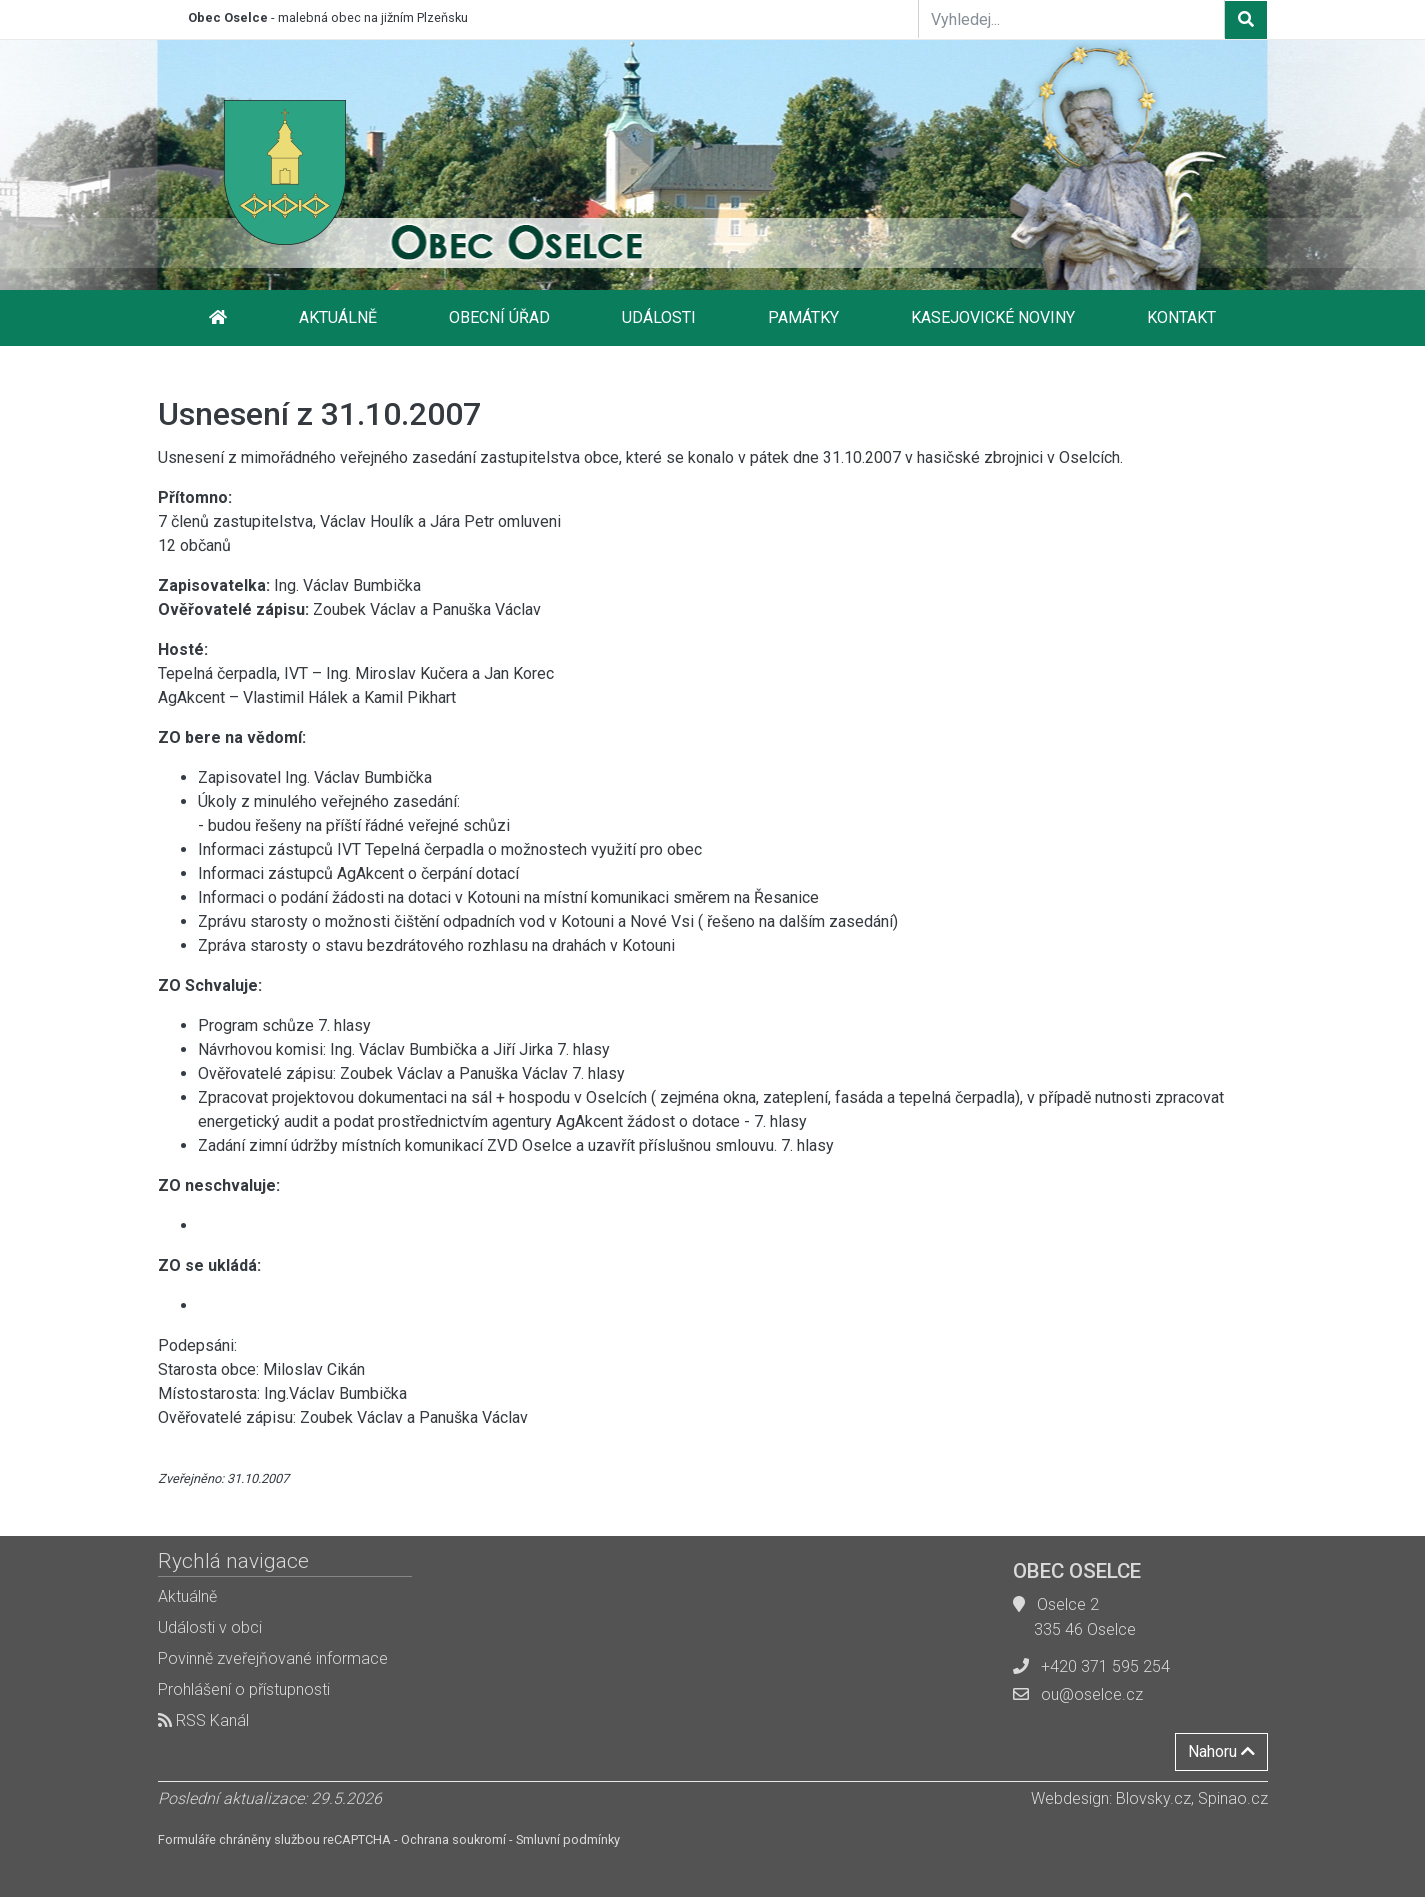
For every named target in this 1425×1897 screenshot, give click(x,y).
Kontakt (1181, 317)
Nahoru (1221, 1751)
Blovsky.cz (1153, 1798)
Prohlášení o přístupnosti (244, 1689)
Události (659, 317)
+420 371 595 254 (1105, 1666)
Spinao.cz (1233, 1798)
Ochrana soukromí (453, 1839)
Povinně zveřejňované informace (273, 1658)
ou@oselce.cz (1092, 1694)
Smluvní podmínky (568, 1839)
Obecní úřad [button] (499, 317)
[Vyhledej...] (1072, 19)
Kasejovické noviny (993, 317)
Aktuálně (338, 317)
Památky (803, 317)
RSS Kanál (203, 1720)
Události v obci (210, 1627)
